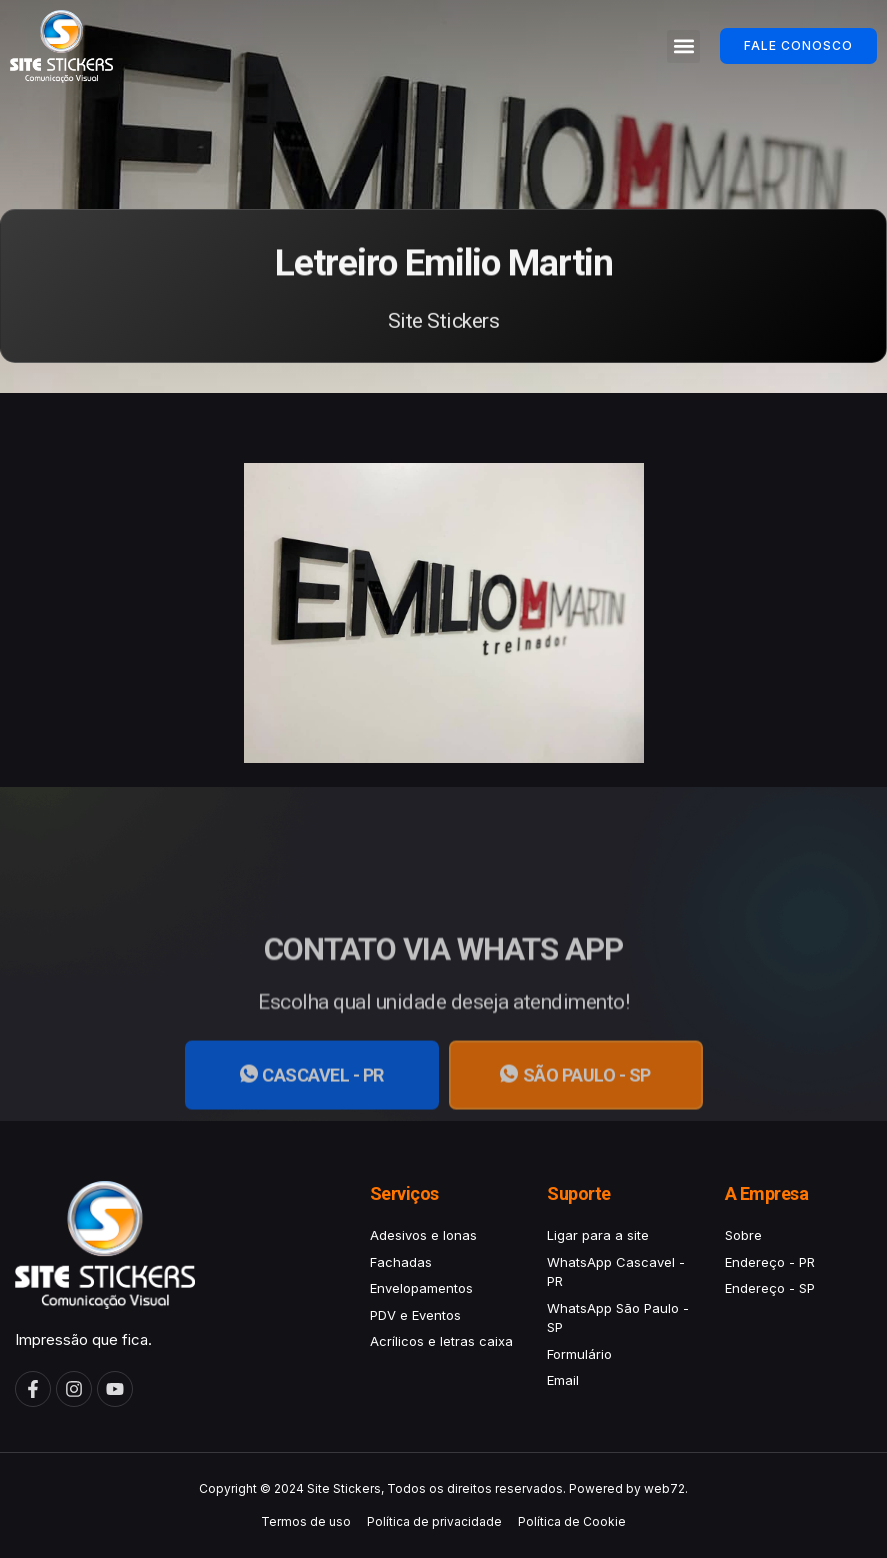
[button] (683, 46)
